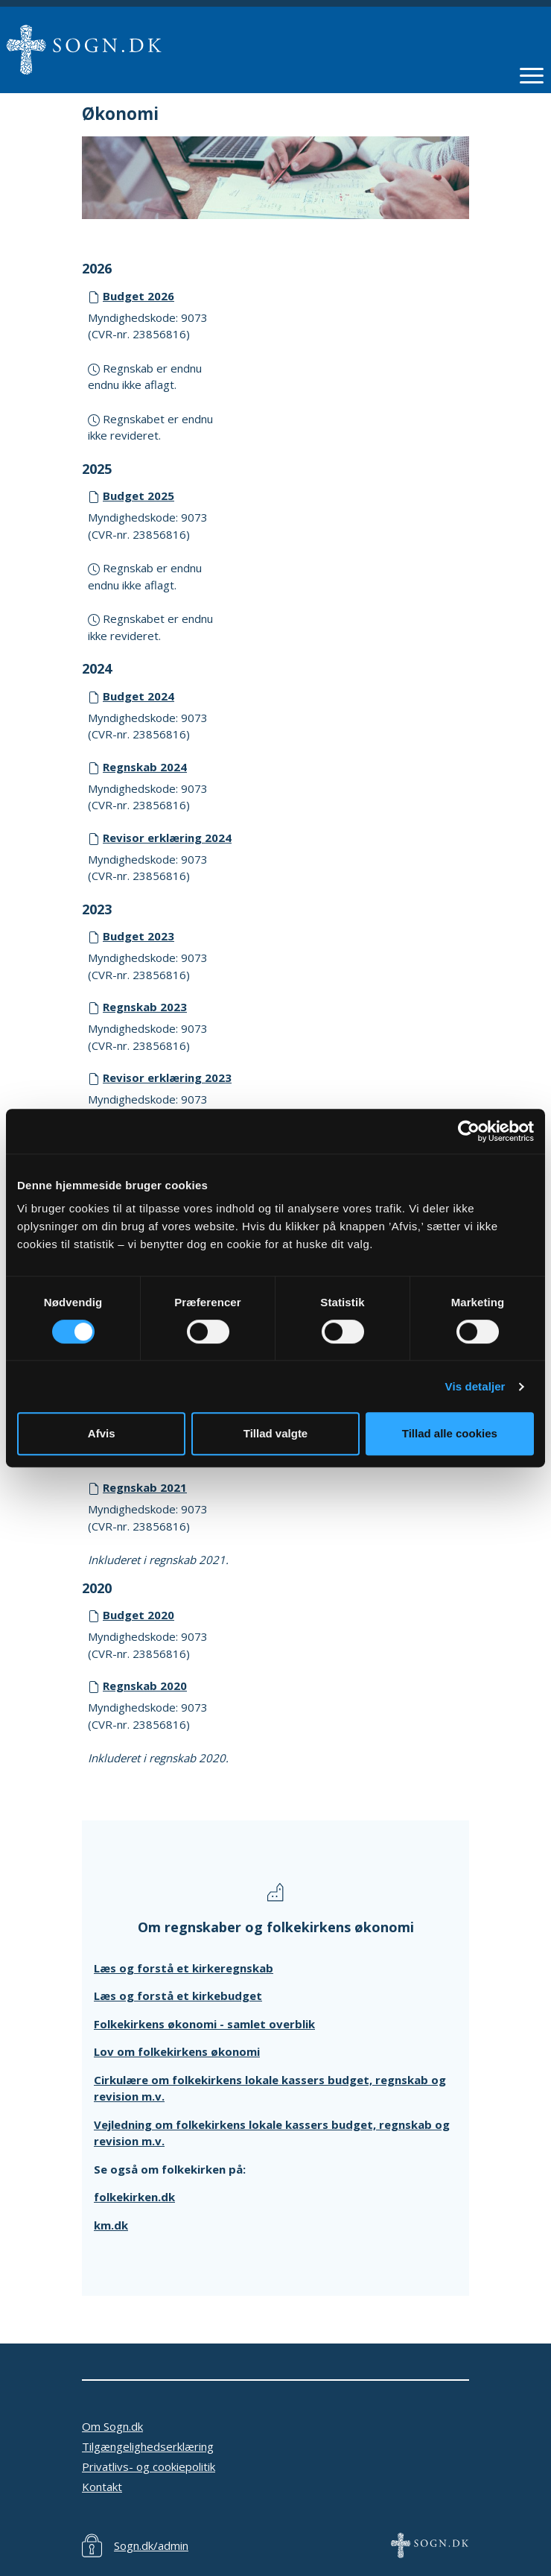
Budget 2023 (138, 935)
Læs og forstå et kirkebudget (178, 1995)
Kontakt (102, 2486)
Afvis (101, 1433)
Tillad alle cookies (449, 1433)
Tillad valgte (275, 1433)
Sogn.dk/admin (151, 2545)
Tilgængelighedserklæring (148, 2446)
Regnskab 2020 (145, 1685)
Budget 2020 (138, 1614)
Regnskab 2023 (145, 1006)
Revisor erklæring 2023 (167, 1077)
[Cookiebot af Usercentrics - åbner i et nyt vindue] (469, 1131)
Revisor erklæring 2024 (167, 837)
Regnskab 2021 (145, 1487)
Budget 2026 (138, 295)
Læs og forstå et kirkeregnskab (183, 1968)
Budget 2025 (138, 495)
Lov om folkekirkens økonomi (177, 2051)
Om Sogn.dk (112, 2426)
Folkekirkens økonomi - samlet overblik (204, 2023)
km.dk (111, 2225)
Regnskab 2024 (145, 766)
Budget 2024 (138, 696)
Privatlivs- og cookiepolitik (148, 2466)
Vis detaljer (475, 1386)
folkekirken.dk (134, 2196)
